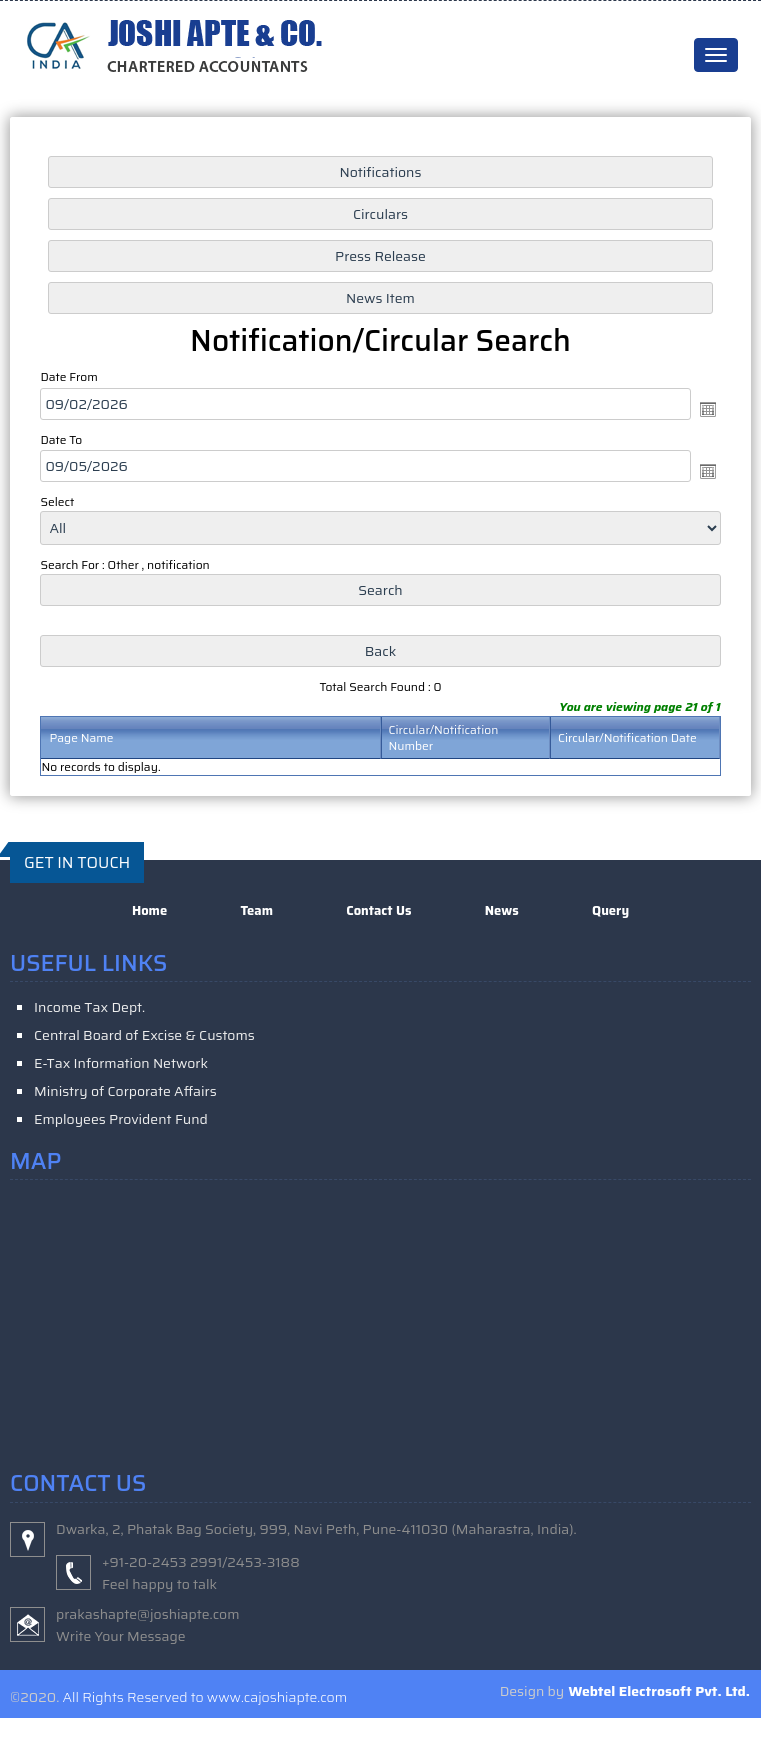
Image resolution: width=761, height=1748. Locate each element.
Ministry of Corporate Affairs (125, 1091)
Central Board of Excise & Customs (144, 1035)
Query (610, 910)
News (502, 910)
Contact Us (378, 910)
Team (256, 910)
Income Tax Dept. (89, 1007)
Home (149, 910)
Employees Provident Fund (121, 1119)
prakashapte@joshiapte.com (148, 1614)
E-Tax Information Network (121, 1063)
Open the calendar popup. (708, 409)
